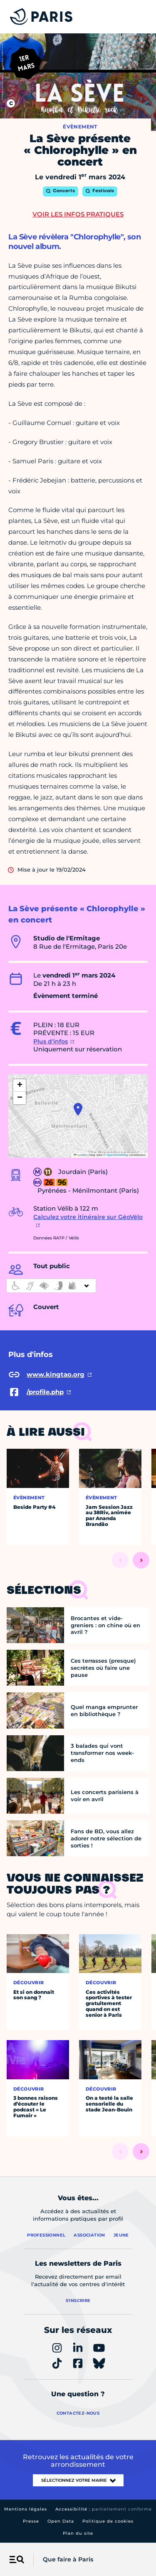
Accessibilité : (103, 2509)
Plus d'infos (50, 1041)
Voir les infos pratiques (78, 214)
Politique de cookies (108, 2521)
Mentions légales (25, 2509)
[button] (78, 1109)
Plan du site (78, 2533)
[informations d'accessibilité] (51, 1286)
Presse (31, 2521)
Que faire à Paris (68, 2559)
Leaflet (80, 1155)
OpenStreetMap (117, 1155)
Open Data (60, 2521)
